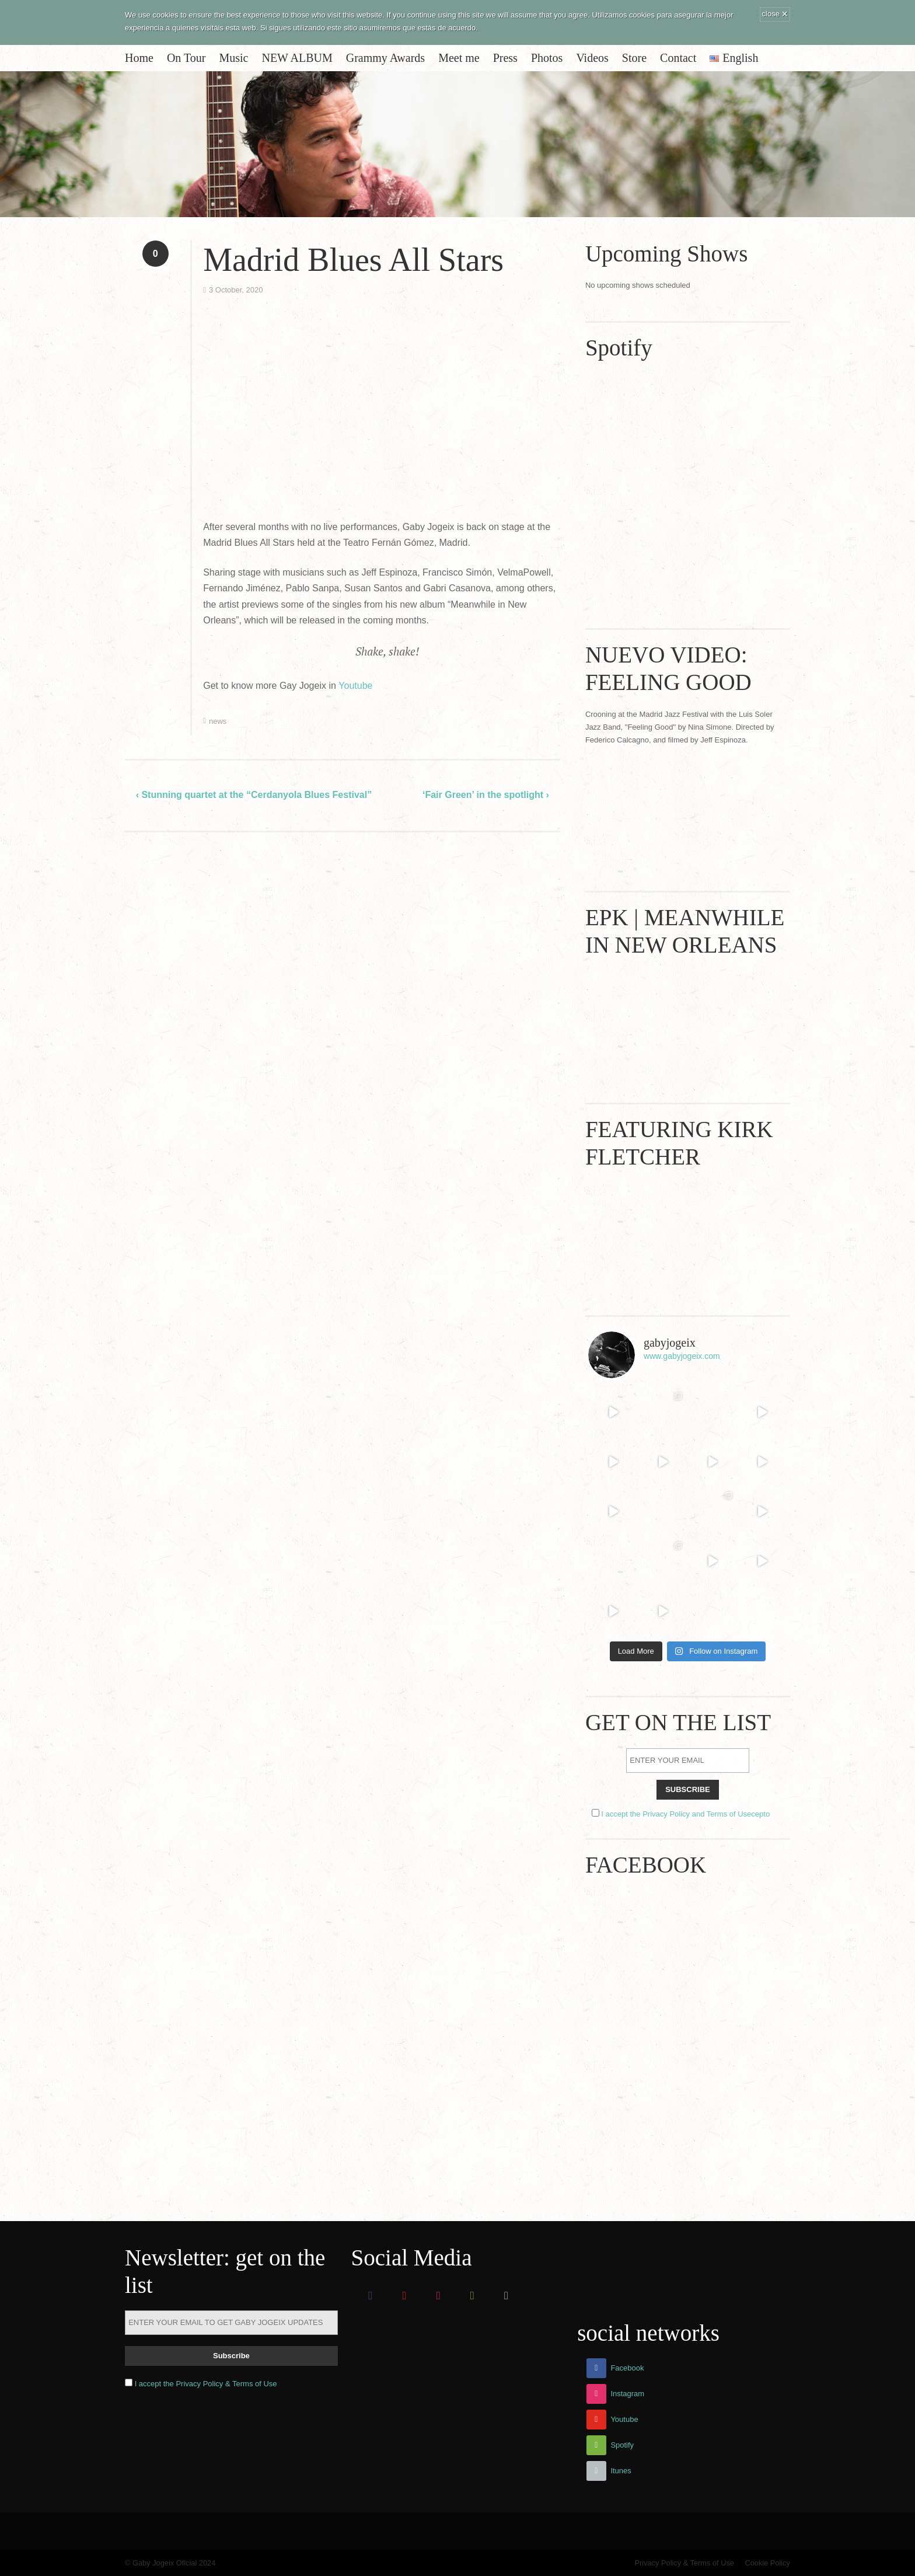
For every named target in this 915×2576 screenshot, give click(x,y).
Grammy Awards (385, 57)
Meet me (459, 57)
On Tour (186, 57)
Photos (547, 57)
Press (505, 57)
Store (634, 57)
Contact (678, 57)
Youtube (355, 686)
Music (233, 57)
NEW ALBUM (296, 57)
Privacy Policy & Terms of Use (684, 2562)
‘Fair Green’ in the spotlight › (485, 795)
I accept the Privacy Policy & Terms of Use (206, 2383)
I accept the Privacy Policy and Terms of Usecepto (685, 1814)
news (217, 721)
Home (139, 57)
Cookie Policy (767, 2562)
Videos (592, 57)
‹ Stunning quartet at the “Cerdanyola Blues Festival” (254, 795)
